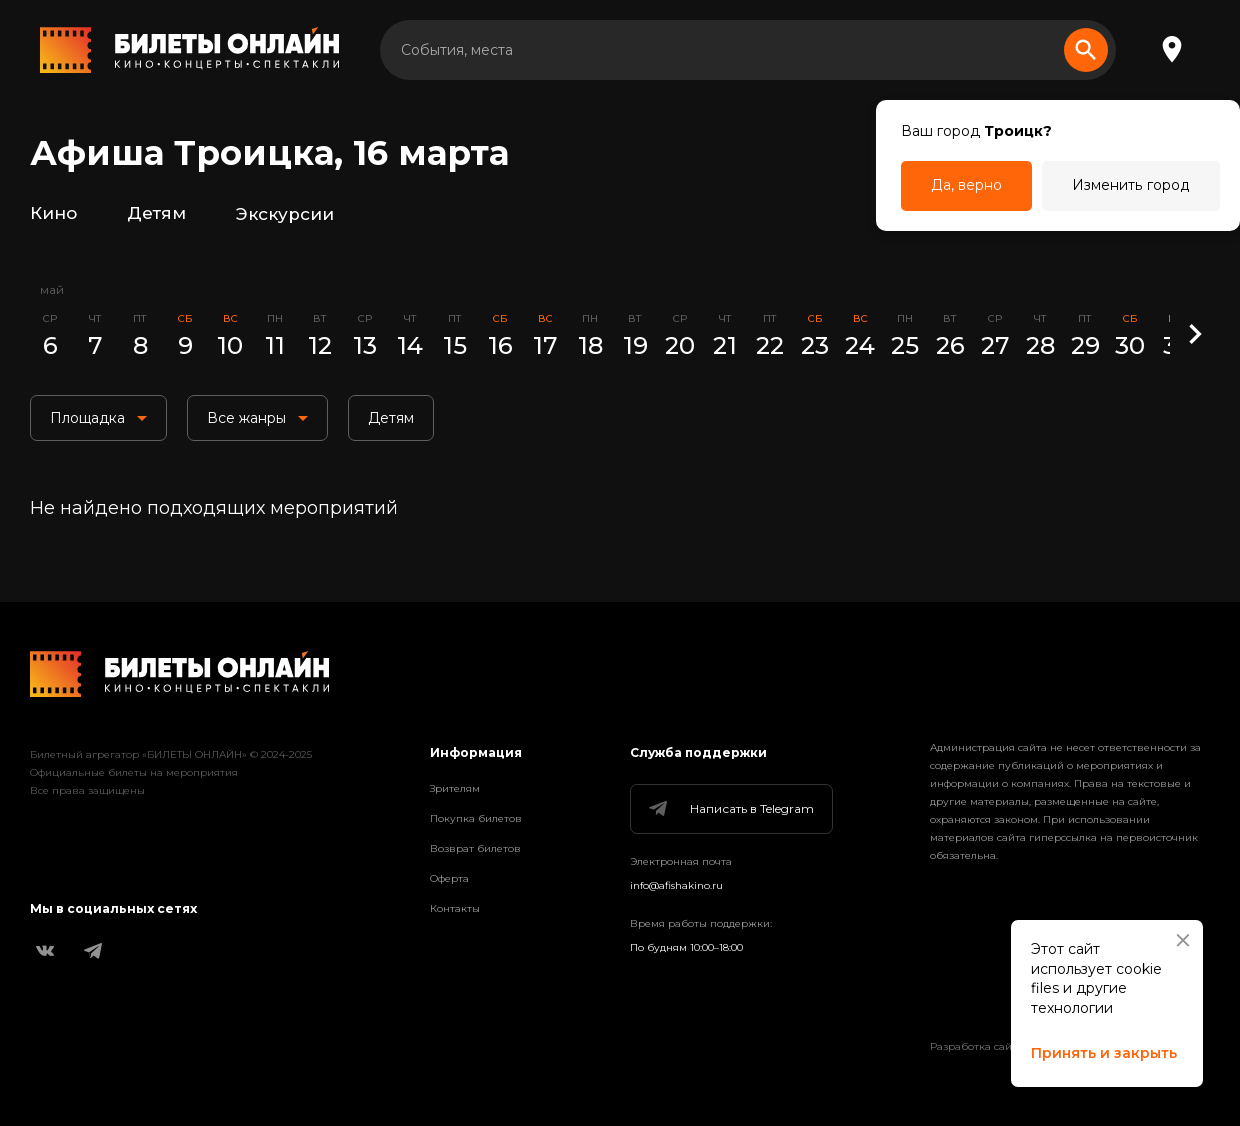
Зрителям (455, 788)
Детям (156, 214)
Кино (53, 214)
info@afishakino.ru (676, 885)
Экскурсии (285, 214)
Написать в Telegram (730, 809)
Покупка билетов (476, 818)
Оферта (449, 878)
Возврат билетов (475, 848)
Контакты (455, 908)
